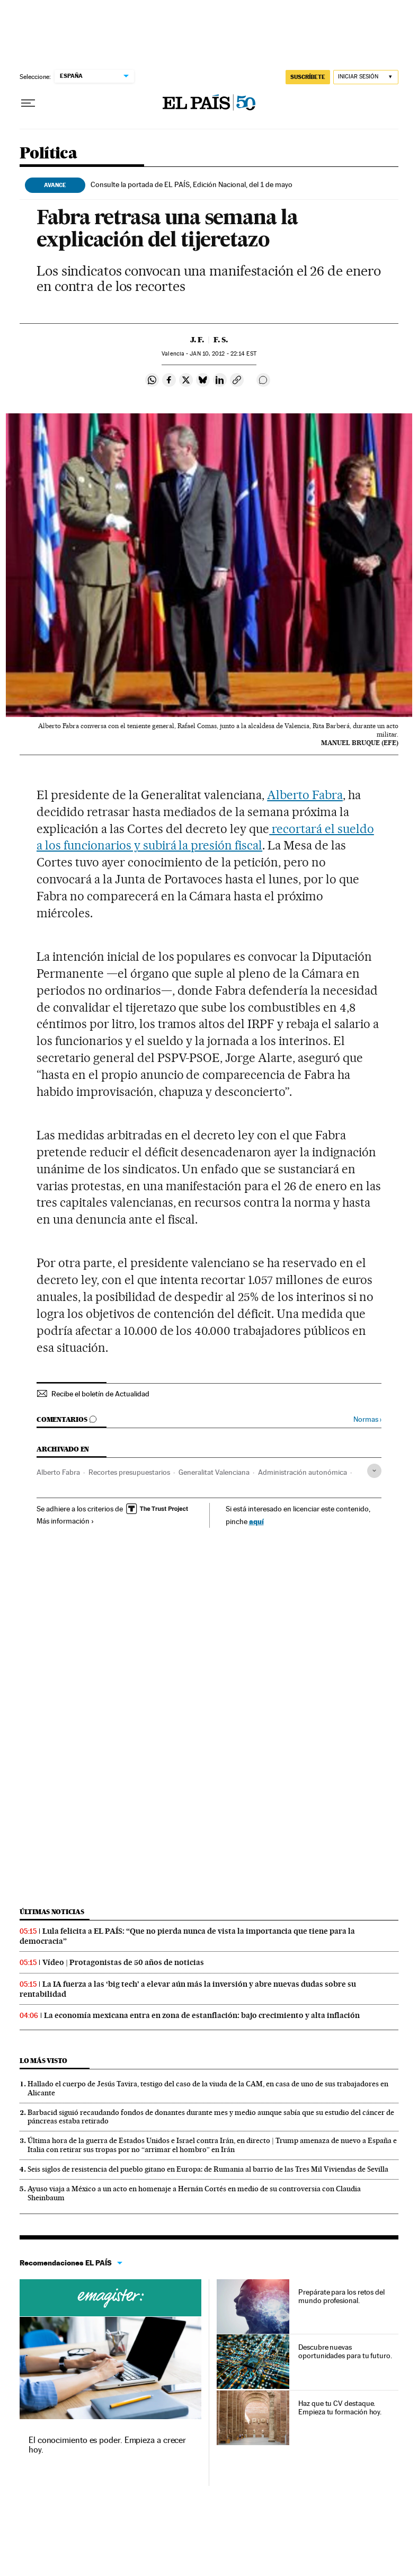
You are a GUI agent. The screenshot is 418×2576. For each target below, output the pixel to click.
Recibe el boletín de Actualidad (100, 1393)
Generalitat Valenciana (214, 1472)
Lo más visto (43, 2061)
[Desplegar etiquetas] (374, 1471)
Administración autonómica (302, 1472)
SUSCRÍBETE (307, 77)
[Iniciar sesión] (365, 77)
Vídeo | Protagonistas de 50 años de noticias (123, 1962)
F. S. (221, 339)
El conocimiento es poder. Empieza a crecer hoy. (107, 2445)
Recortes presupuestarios (129, 1472)
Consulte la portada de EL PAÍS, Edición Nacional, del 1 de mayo (191, 184)
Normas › (367, 1419)
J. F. (197, 339)
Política (48, 153)
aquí (256, 1521)
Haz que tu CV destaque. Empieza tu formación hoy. (339, 2407)
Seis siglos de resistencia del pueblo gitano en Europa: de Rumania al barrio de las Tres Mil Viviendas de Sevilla (208, 2169)
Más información (65, 1521)
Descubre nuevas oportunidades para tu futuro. (345, 2351)
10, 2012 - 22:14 (223, 353)
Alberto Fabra (305, 794)
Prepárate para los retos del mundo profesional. (341, 2296)
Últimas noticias (52, 1912)
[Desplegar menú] (28, 103)
